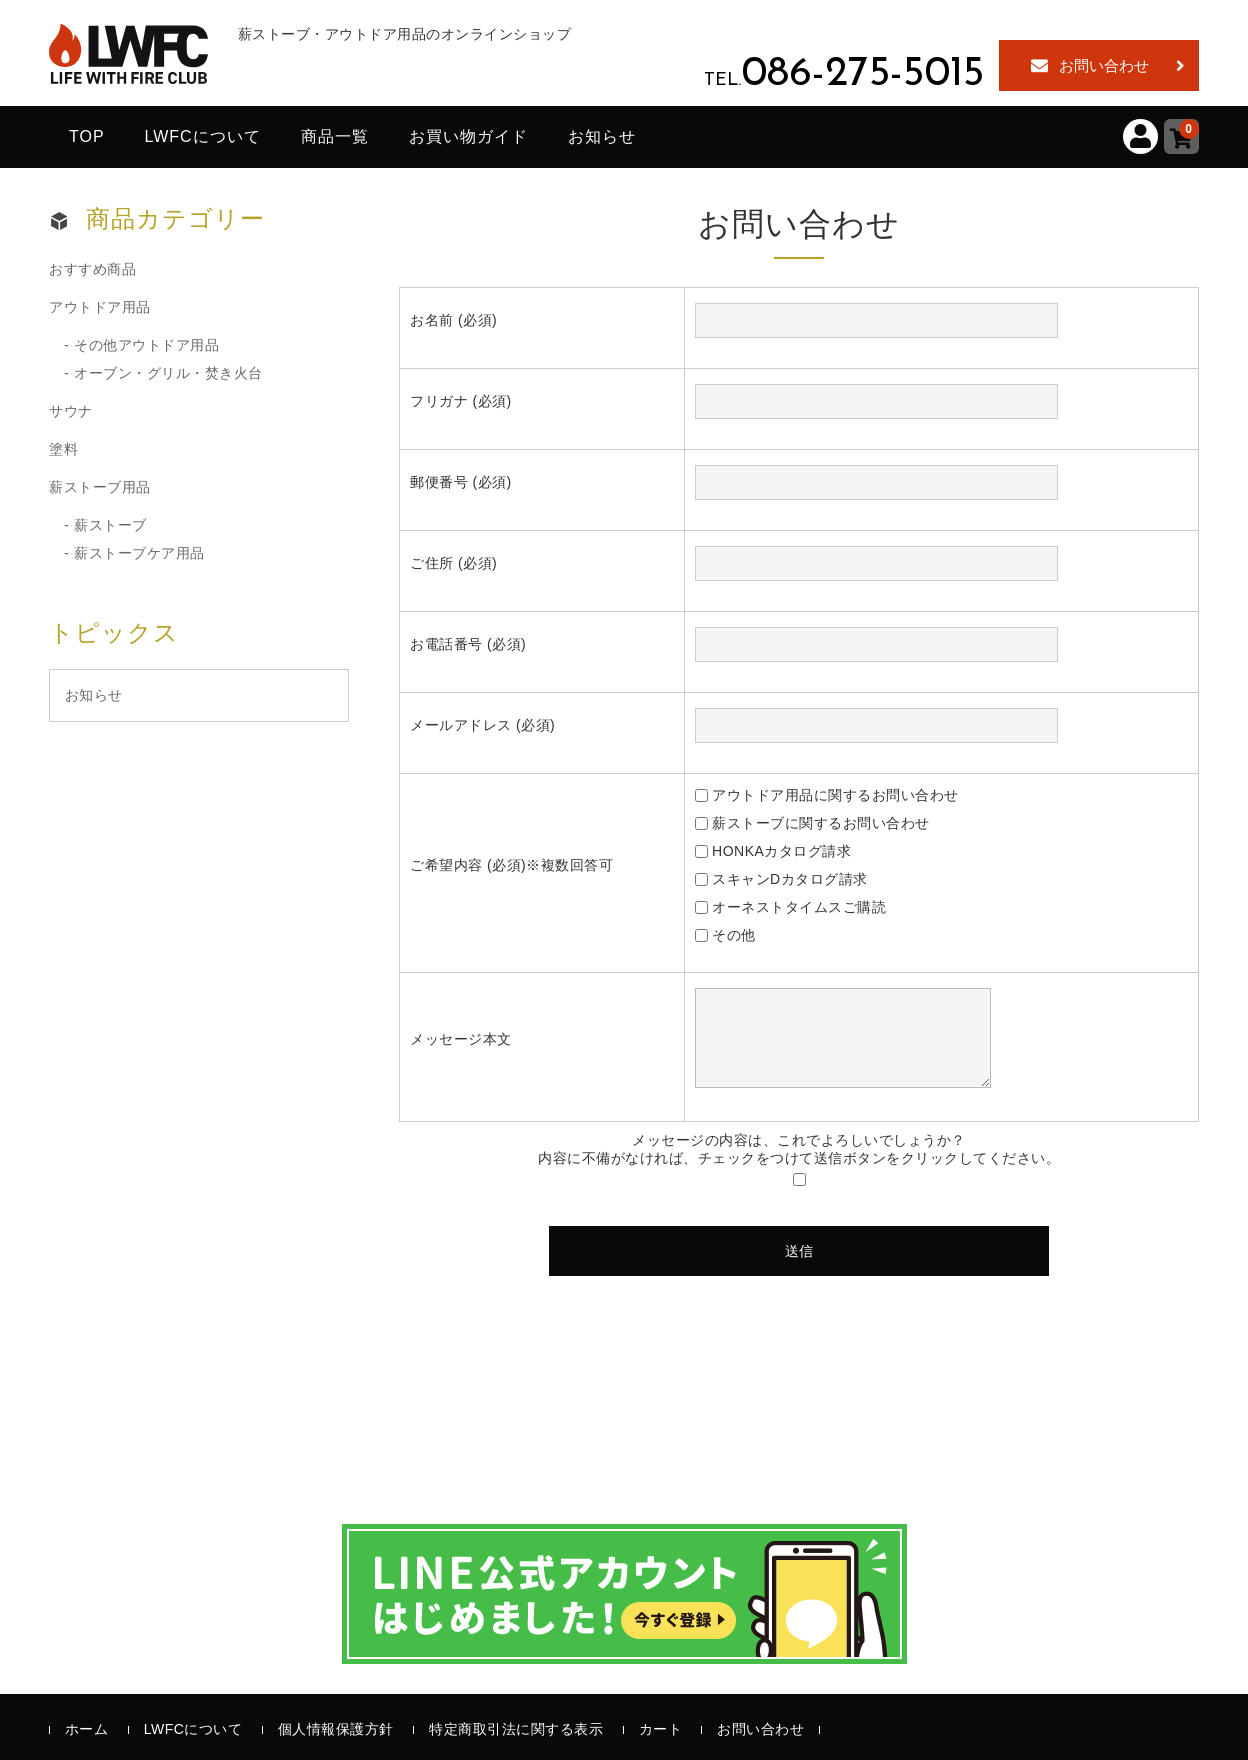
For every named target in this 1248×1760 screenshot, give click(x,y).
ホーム (87, 1729)
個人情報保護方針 (336, 1729)
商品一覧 (335, 136)
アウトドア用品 (100, 307)
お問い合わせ (1104, 65)
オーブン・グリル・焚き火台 (168, 373)
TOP (87, 136)
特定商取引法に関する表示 (516, 1729)
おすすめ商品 (92, 269)
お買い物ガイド (468, 136)
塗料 (63, 449)
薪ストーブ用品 (100, 487)
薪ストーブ (110, 525)
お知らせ (602, 136)
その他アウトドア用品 (146, 345)
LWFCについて (203, 136)
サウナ (71, 411)
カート (661, 1729)
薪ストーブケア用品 (139, 553)
